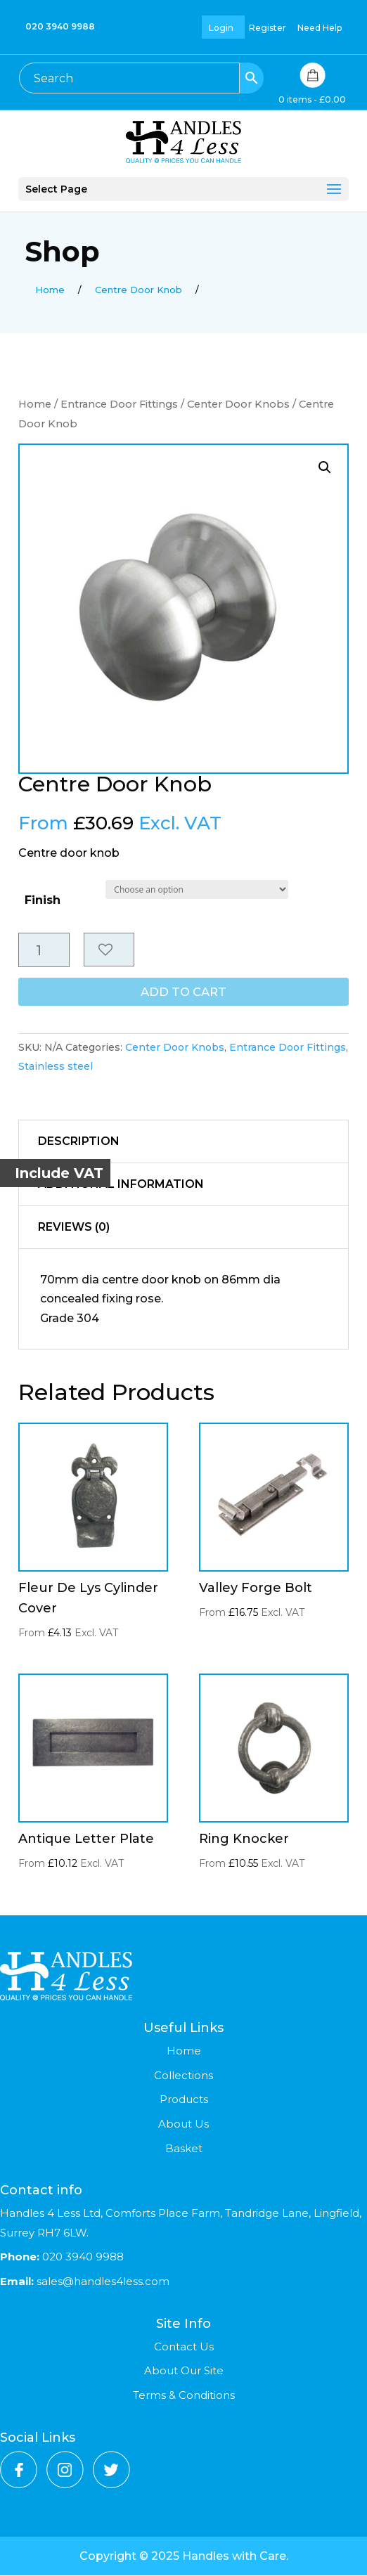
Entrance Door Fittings (119, 404)
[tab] (183, 1142)
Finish (42, 900)
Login (221, 27)
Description (79, 1141)
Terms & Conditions (184, 2395)
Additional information (121, 1184)
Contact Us (184, 2347)
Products (184, 2099)
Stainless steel (55, 1067)
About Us (183, 2124)
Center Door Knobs (238, 404)
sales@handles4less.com (101, 2282)
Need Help (319, 27)
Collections (183, 2076)
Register (267, 27)
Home (34, 404)
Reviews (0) (74, 1227)
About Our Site (184, 2371)
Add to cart (183, 992)
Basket (183, 2149)
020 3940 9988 (60, 26)
